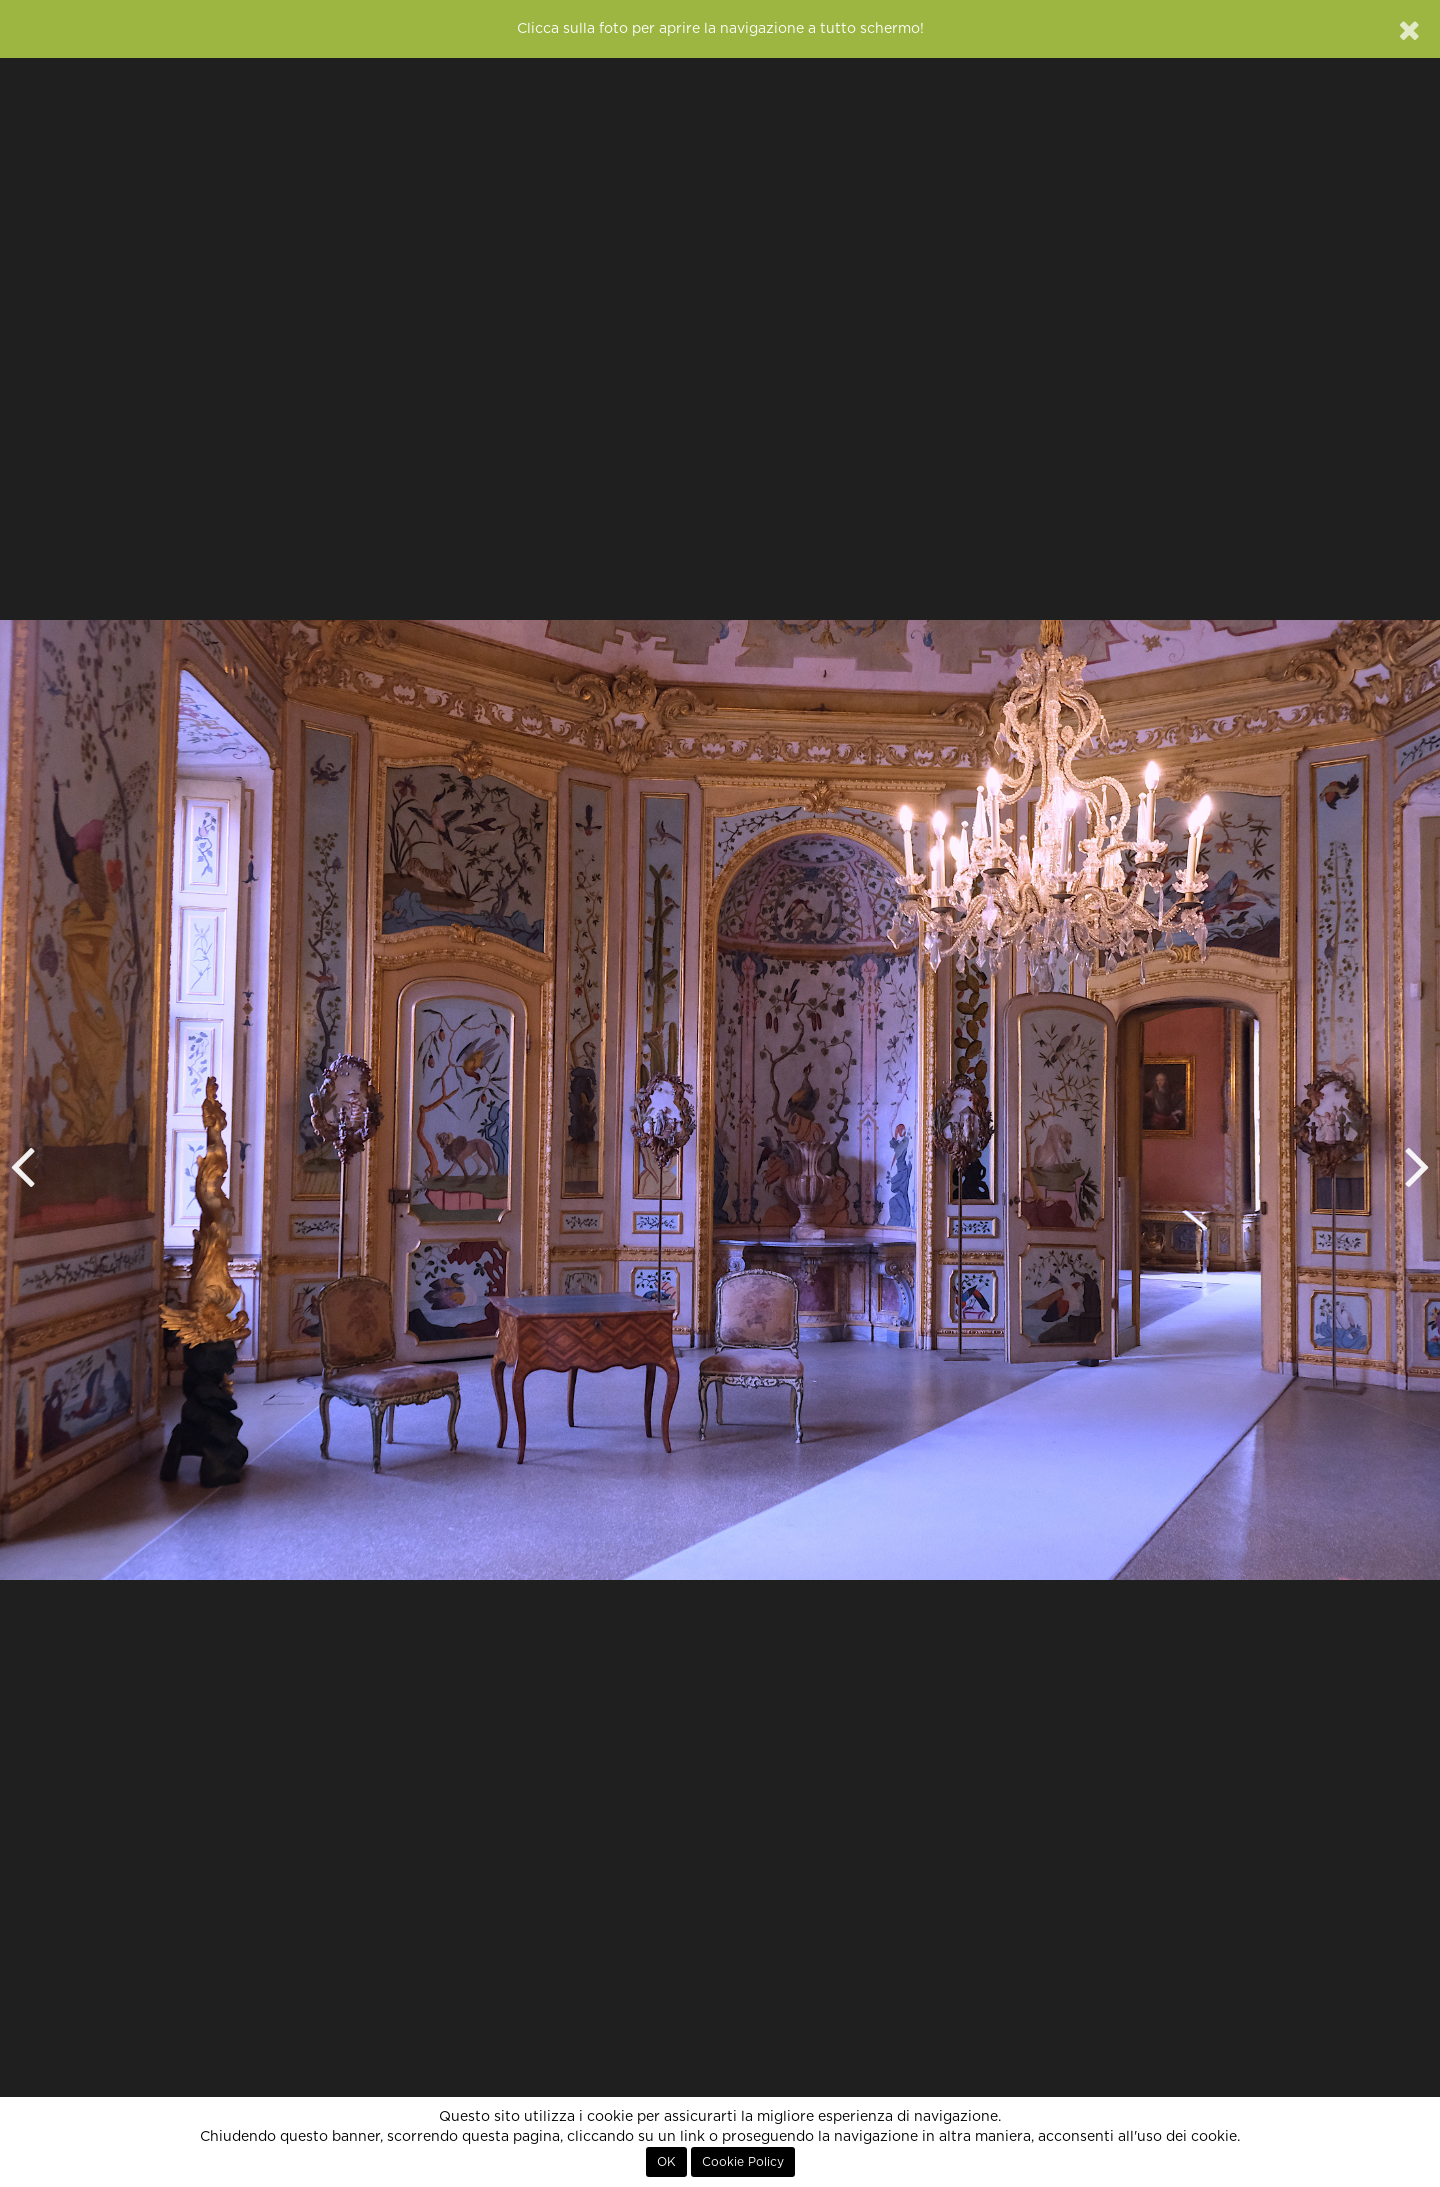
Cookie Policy (743, 2162)
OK (666, 2162)
